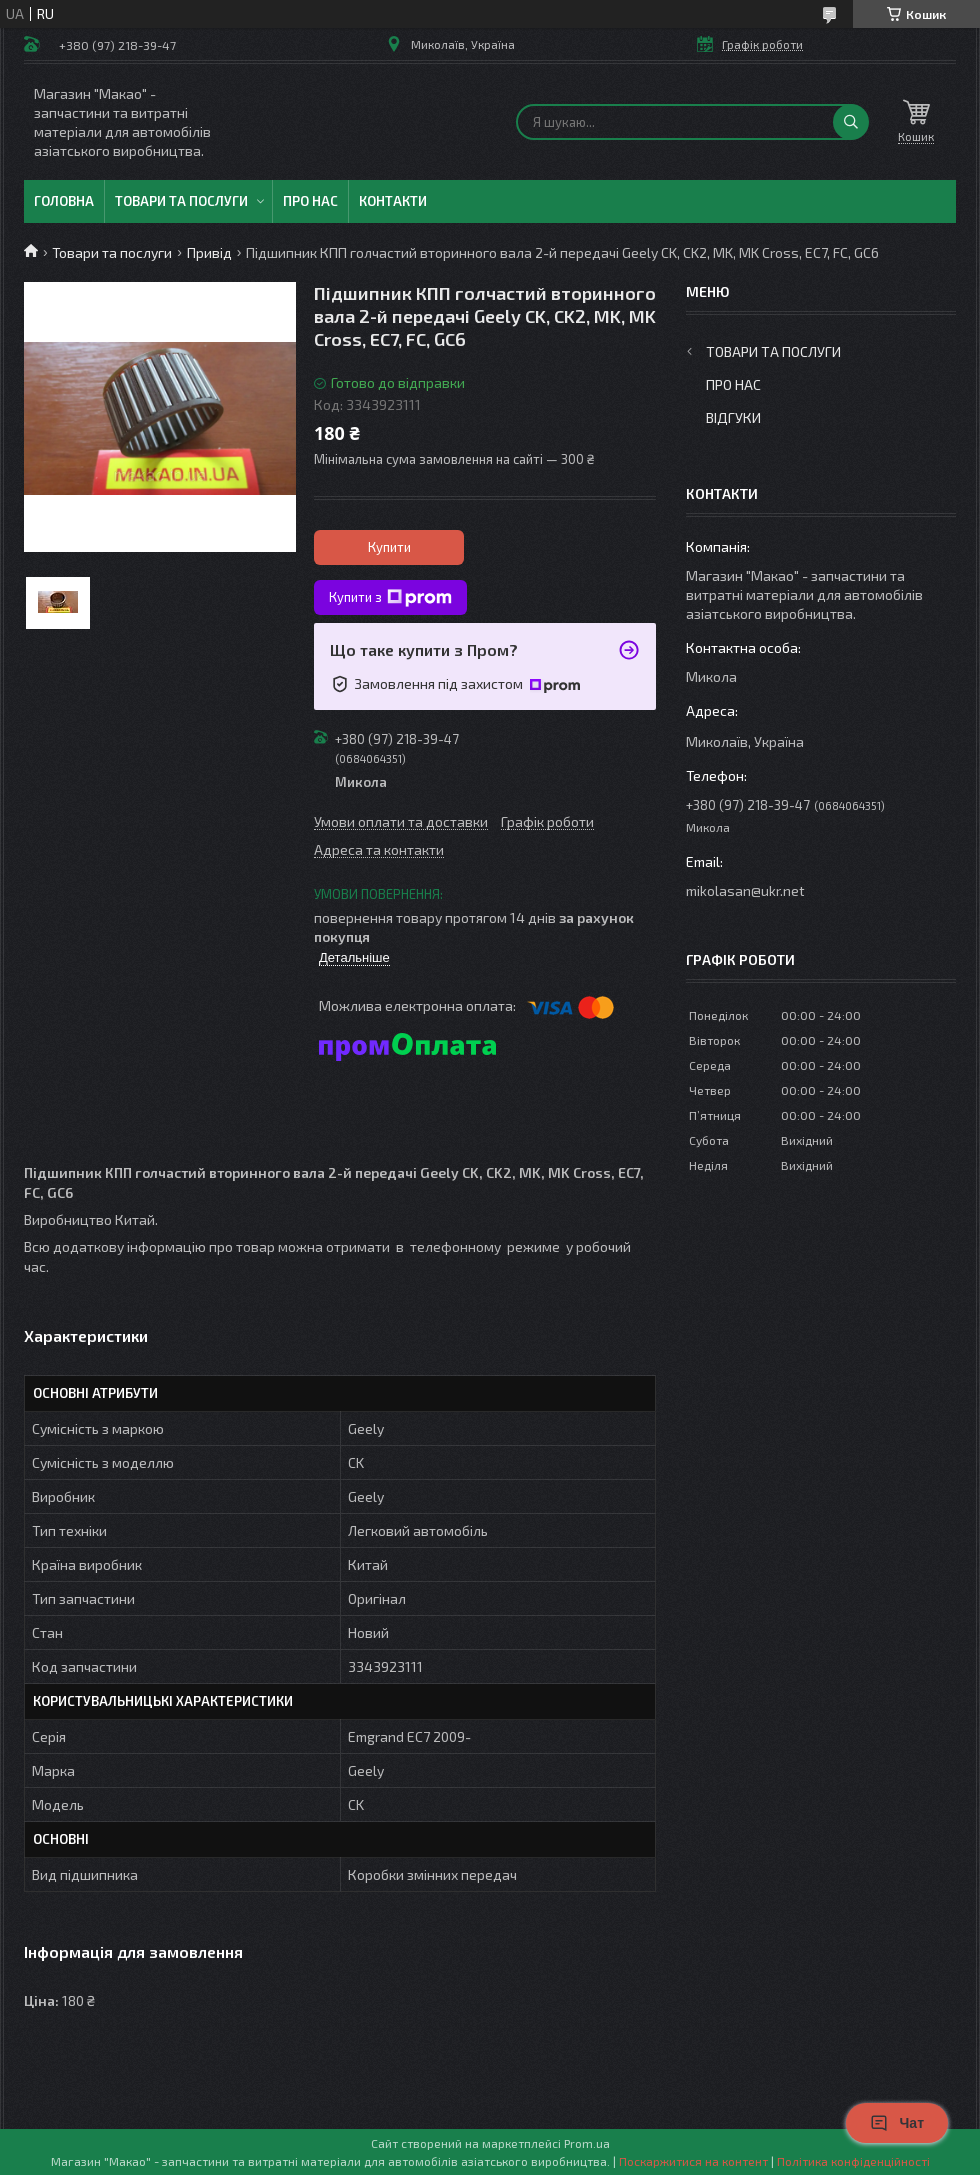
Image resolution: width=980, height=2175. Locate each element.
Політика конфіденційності (853, 2161)
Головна (64, 201)
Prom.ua (587, 2143)
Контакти (393, 201)
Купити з (390, 598)
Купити (389, 547)
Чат (897, 2123)
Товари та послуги (181, 201)
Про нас (310, 201)
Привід (209, 252)
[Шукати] (851, 122)
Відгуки (733, 417)
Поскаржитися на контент (693, 2161)
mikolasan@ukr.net (745, 890)
